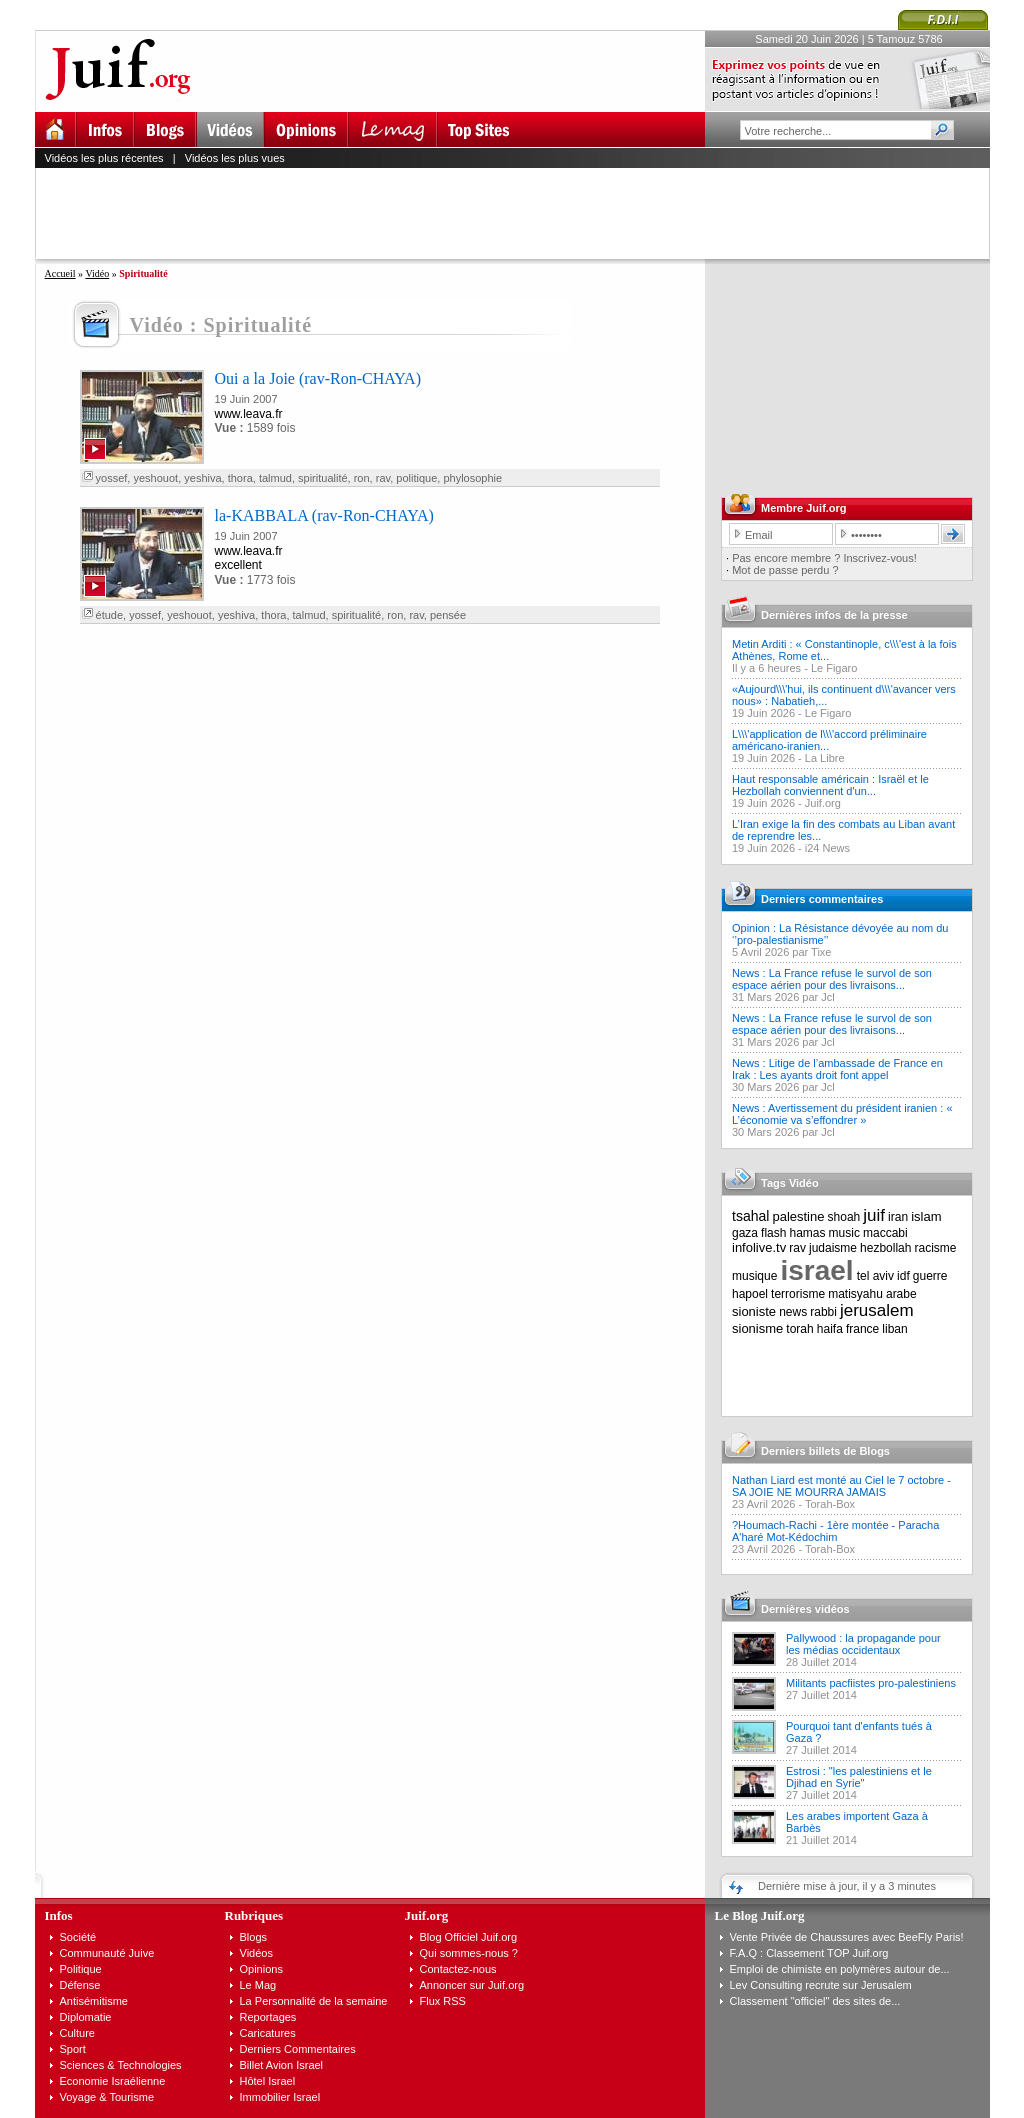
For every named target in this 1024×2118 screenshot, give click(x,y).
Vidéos (256, 1953)
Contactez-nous (458, 1969)
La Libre (825, 758)
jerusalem (877, 1310)
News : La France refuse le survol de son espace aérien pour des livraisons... (832, 979)
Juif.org (823, 803)
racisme (936, 1248)
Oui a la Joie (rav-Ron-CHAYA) (318, 378)
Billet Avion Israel (282, 2065)
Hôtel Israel (268, 2081)
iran (898, 1217)
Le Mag (258, 1985)
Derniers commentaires (822, 899)
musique (754, 1276)
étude (110, 615)
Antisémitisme (94, 2001)
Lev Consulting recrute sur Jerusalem (821, 1985)
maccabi (885, 1233)
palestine (798, 1216)
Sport (73, 2049)
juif (874, 1215)
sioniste (754, 1311)
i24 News (827, 848)
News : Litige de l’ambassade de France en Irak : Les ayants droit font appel (837, 1069)
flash (773, 1233)
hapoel (750, 1294)
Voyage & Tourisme (107, 2097)
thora (240, 478)
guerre (930, 1276)
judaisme (833, 1248)
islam (926, 1216)
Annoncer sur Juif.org (472, 1985)
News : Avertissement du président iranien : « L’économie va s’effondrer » (842, 1114)
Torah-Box (830, 1504)
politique (416, 478)
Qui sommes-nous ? (469, 1953)
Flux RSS (443, 2001)
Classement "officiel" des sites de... (815, 2001)
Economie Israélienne (113, 2081)
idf (903, 1276)
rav (383, 478)
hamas (808, 1233)
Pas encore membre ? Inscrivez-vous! (824, 558)
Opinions (261, 1969)
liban (894, 1329)
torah (799, 1329)
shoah (844, 1217)
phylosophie (472, 478)
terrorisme (798, 1294)
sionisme (757, 1328)
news (793, 1312)
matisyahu (855, 1294)
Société (78, 1937)
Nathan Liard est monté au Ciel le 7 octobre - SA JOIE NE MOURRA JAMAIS (841, 1486)
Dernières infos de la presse (834, 615)
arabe (901, 1294)
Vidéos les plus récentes (104, 158)
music (844, 1233)
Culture (77, 2033)
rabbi (823, 1312)
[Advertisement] (521, 213)
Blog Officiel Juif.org (469, 1937)
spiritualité (323, 478)
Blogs (254, 1937)
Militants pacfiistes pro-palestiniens (871, 1683)
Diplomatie (86, 2017)
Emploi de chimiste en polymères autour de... (840, 1969)
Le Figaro (834, 668)
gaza (745, 1233)
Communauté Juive (107, 1953)
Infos (59, 1915)
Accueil (60, 273)
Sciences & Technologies (121, 2065)
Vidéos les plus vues (235, 158)
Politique (81, 1969)
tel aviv (875, 1276)
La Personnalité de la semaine (314, 2001)
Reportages (268, 2017)
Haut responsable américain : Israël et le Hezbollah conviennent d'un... (830, 785)
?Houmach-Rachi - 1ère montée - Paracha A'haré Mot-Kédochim (835, 1531)
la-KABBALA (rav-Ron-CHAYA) (324, 515)
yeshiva (202, 478)
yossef (112, 478)
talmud (275, 478)
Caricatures (268, 2033)
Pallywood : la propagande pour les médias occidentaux (863, 1644)
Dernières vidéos (805, 1609)
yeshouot (155, 478)
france (862, 1329)
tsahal (750, 1216)
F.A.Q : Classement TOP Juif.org (809, 1953)
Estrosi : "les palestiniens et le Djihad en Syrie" (859, 1777)
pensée (448, 615)
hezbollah (885, 1248)
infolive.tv (759, 1247)
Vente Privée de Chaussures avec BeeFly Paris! (847, 1937)
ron (362, 478)
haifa (830, 1329)
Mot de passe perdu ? (785, 570)
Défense (80, 1985)
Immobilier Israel (280, 2097)
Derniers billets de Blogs (825, 1451)
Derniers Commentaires (298, 2049)
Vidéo (97, 273)
